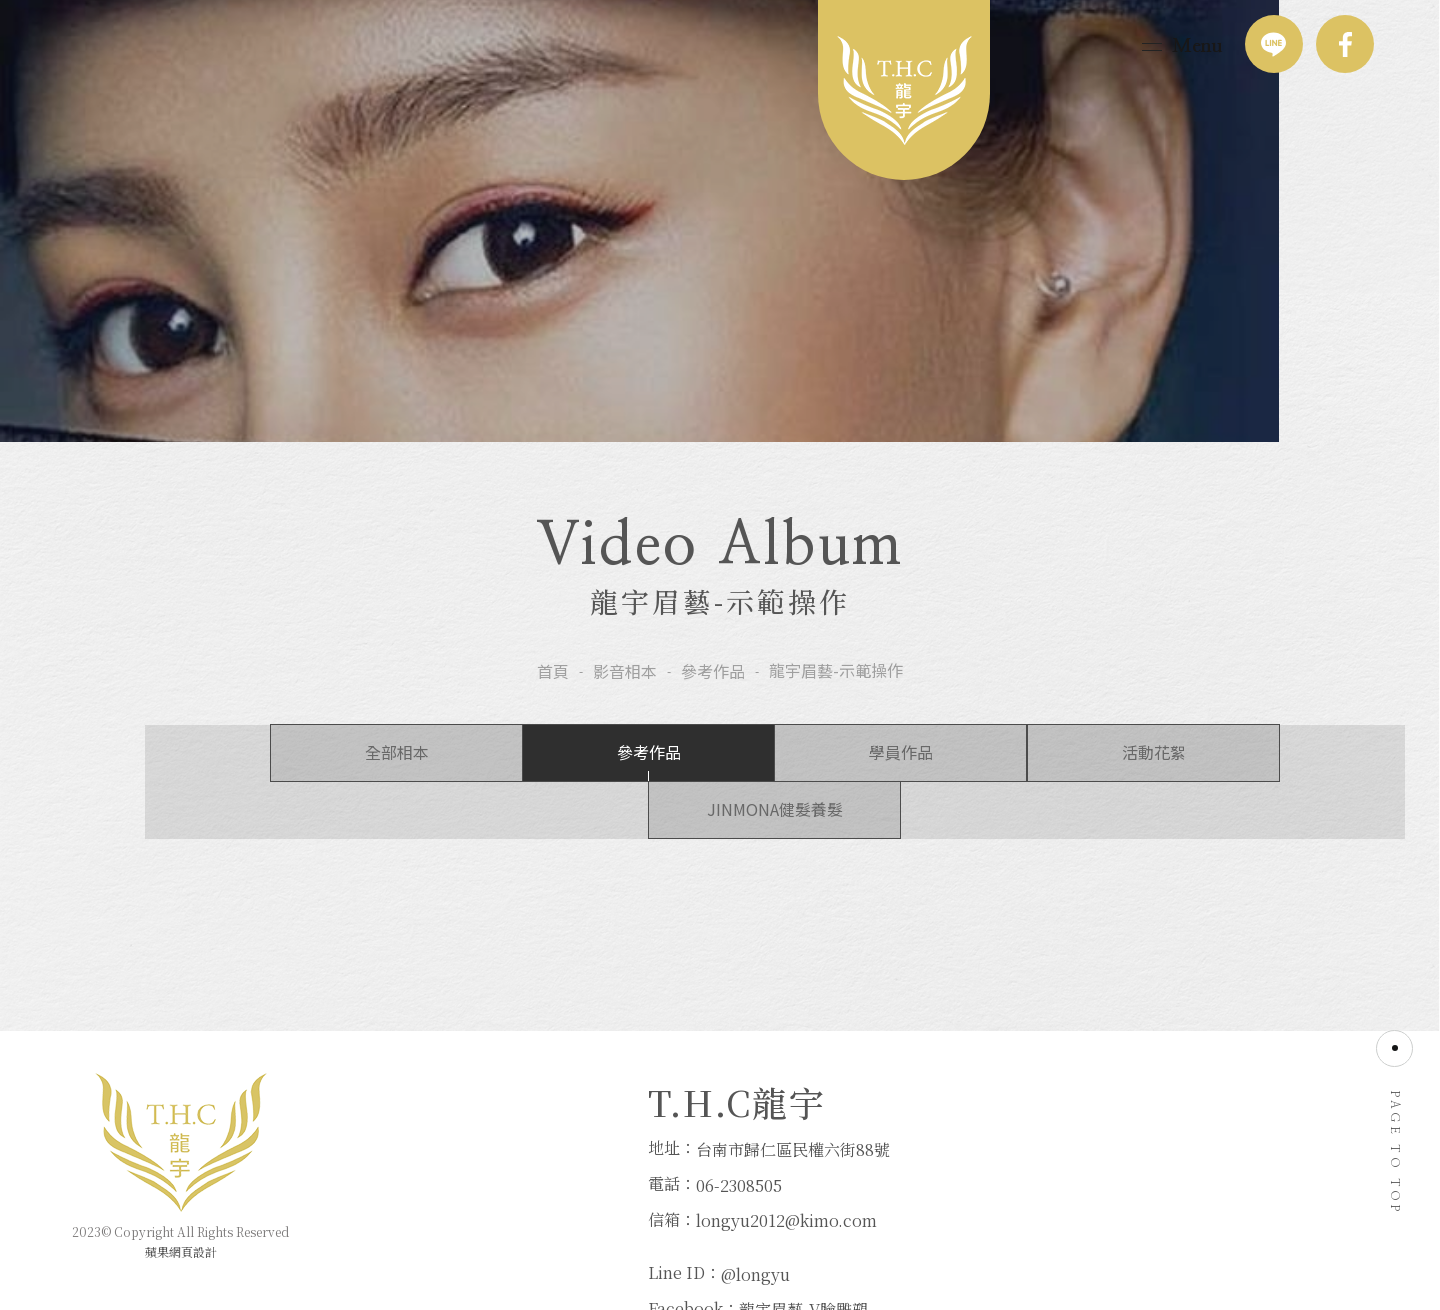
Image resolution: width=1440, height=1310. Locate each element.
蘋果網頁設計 (181, 1237)
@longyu (806, 1153)
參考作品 (713, 703)
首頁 (553, 703)
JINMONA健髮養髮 (1232, 790)
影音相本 (625, 703)
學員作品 (720, 790)
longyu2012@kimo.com (513, 1224)
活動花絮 (976, 790)
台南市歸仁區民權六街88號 (520, 1153)
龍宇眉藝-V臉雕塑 (854, 1188)
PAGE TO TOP (1395, 1130)
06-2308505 (466, 1188)
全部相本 (208, 790)
